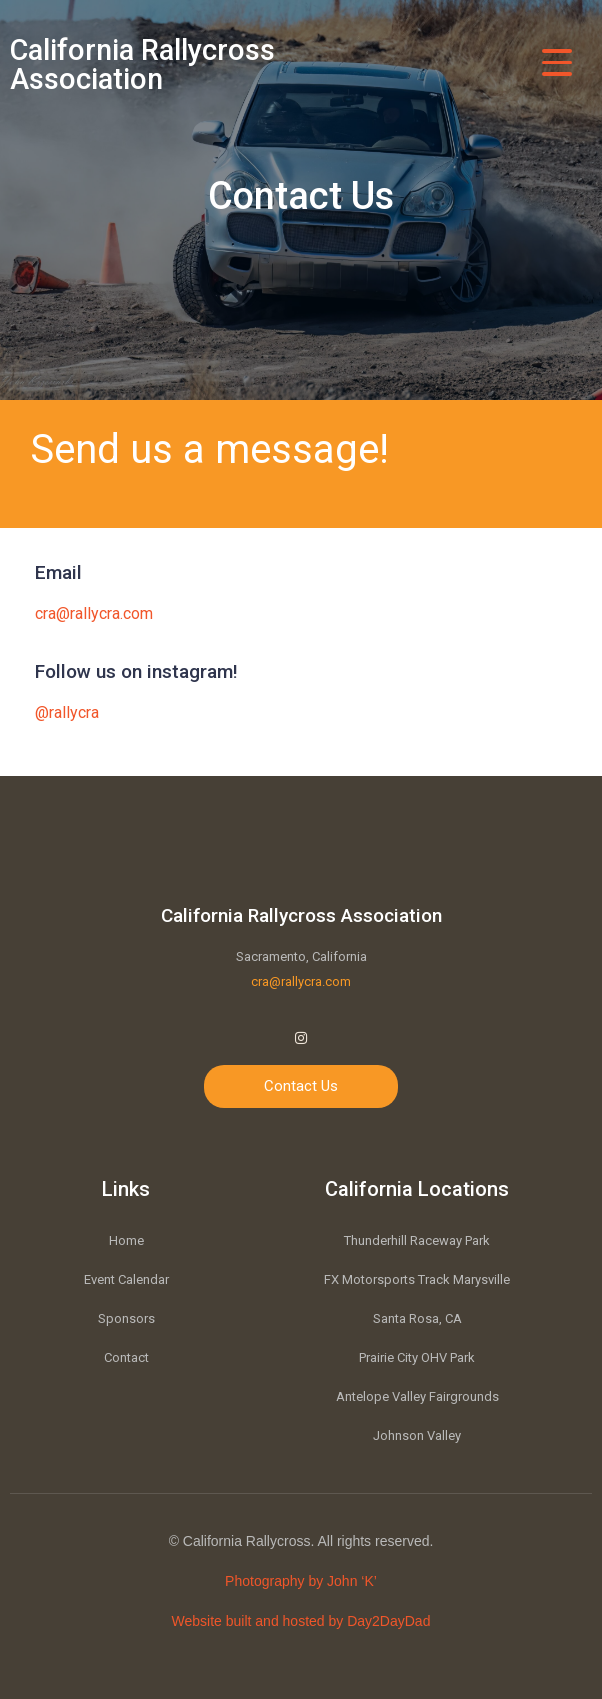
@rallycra (67, 712)
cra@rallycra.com (94, 613)
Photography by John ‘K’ (301, 1581)
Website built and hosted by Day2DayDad (301, 1621)
